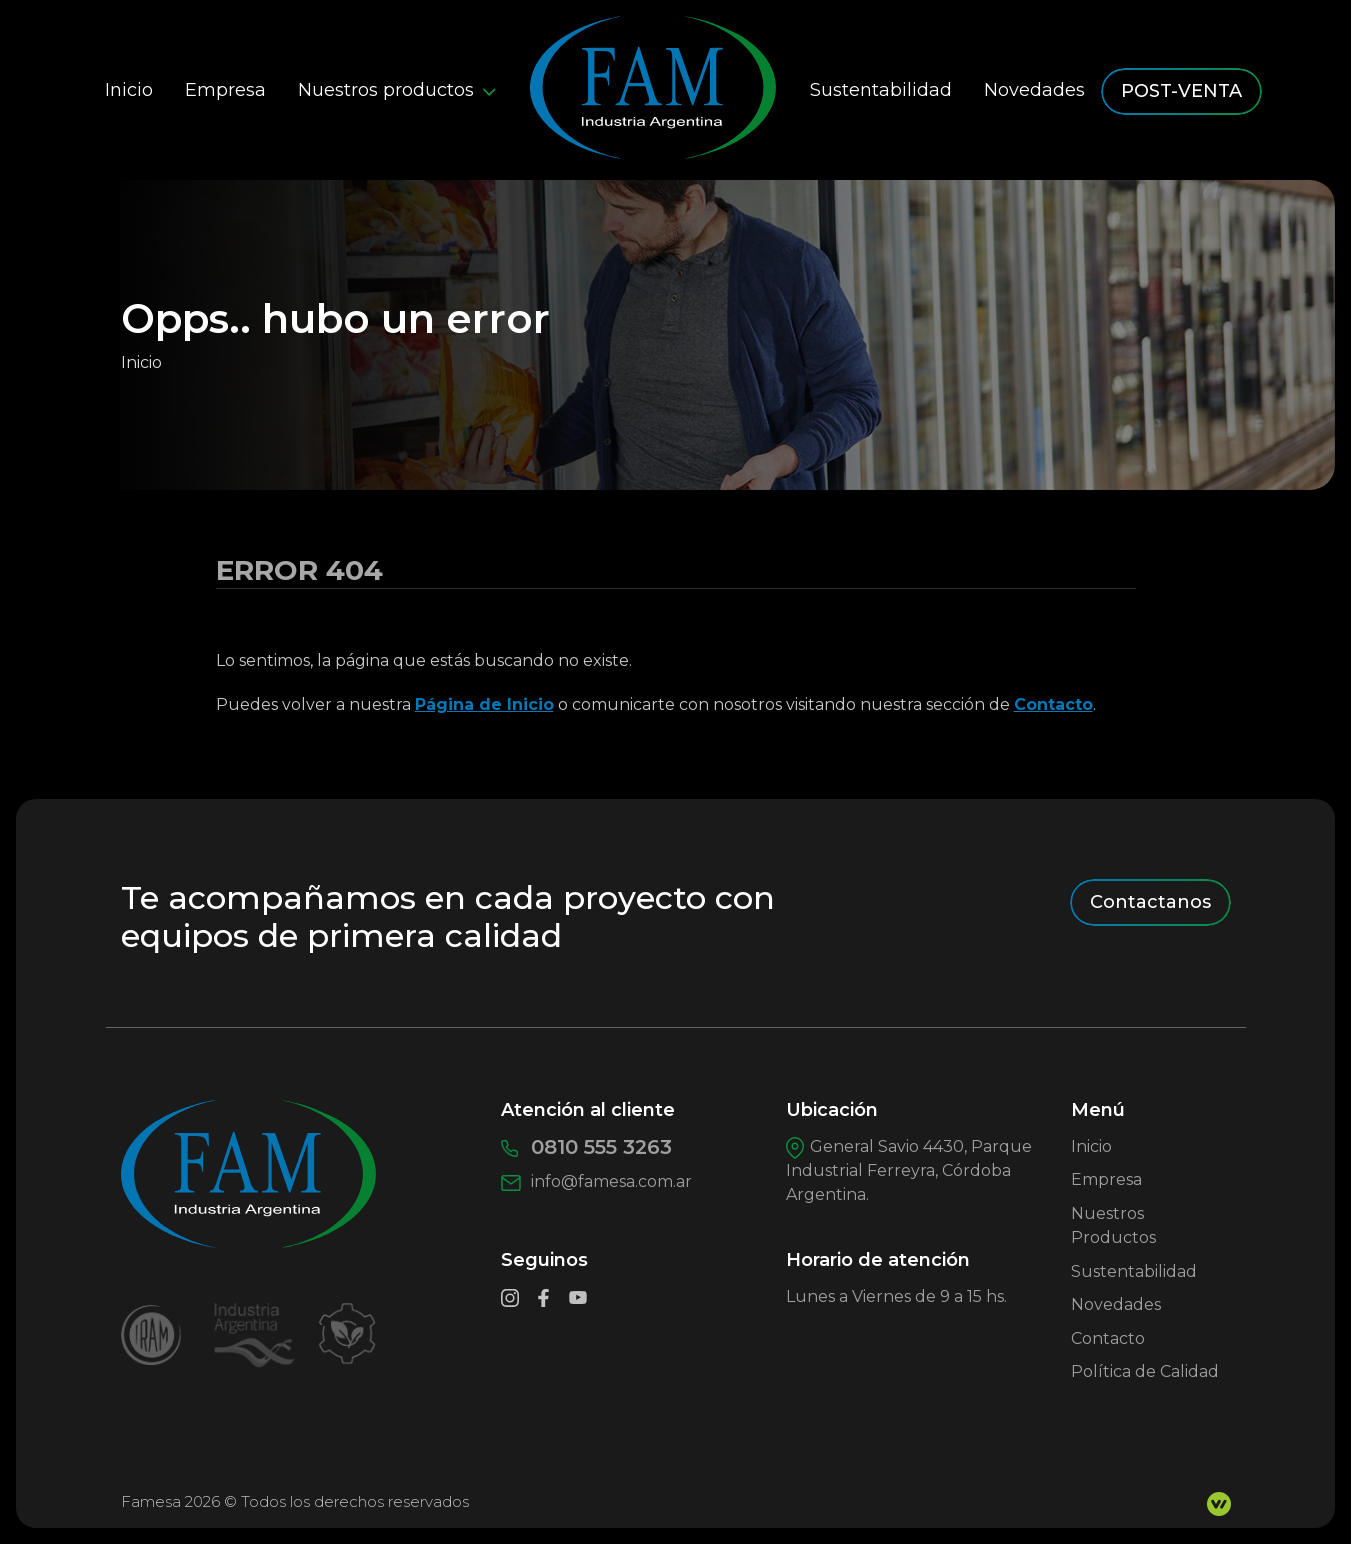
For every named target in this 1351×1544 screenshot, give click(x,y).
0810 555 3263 (586, 1147)
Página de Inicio (484, 704)
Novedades (1034, 90)
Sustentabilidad (881, 90)
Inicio (129, 90)
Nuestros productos (397, 90)
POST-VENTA (1181, 91)
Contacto (1053, 704)
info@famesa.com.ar (597, 1181)
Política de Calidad (1145, 1371)
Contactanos (1150, 902)
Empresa (225, 90)
